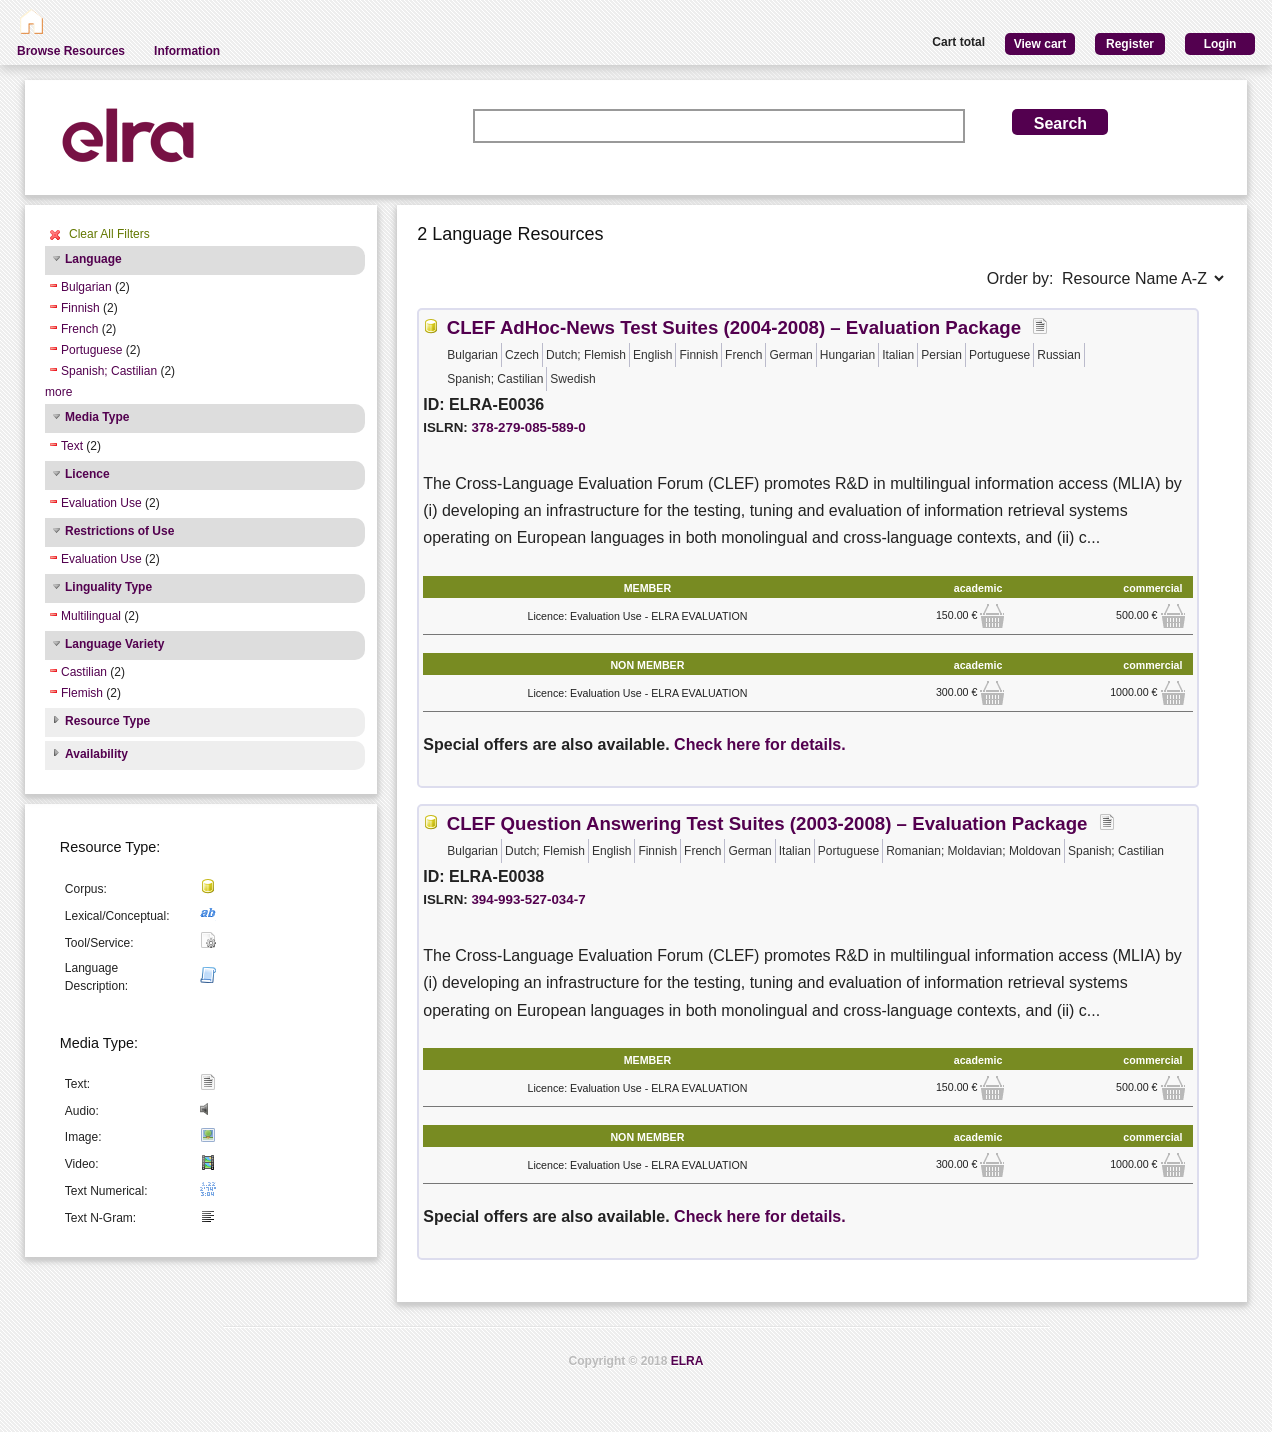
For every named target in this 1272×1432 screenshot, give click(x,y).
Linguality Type (108, 587)
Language (93, 259)
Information (187, 51)
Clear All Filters (109, 234)
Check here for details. (760, 744)
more (58, 392)
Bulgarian (86, 287)
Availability (96, 754)
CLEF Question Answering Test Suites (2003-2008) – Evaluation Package (767, 823)
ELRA (687, 1361)
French (79, 329)
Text (72, 446)
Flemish (82, 693)
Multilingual (91, 616)
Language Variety (114, 644)
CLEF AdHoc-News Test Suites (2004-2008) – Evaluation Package (734, 327)
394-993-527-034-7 (528, 899)
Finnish (80, 308)
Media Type (97, 417)
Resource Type (107, 721)
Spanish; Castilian (109, 371)
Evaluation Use (101, 503)
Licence (87, 474)
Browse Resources (71, 51)
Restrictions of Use (119, 531)
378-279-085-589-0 (528, 427)
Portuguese (91, 350)
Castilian (84, 672)
